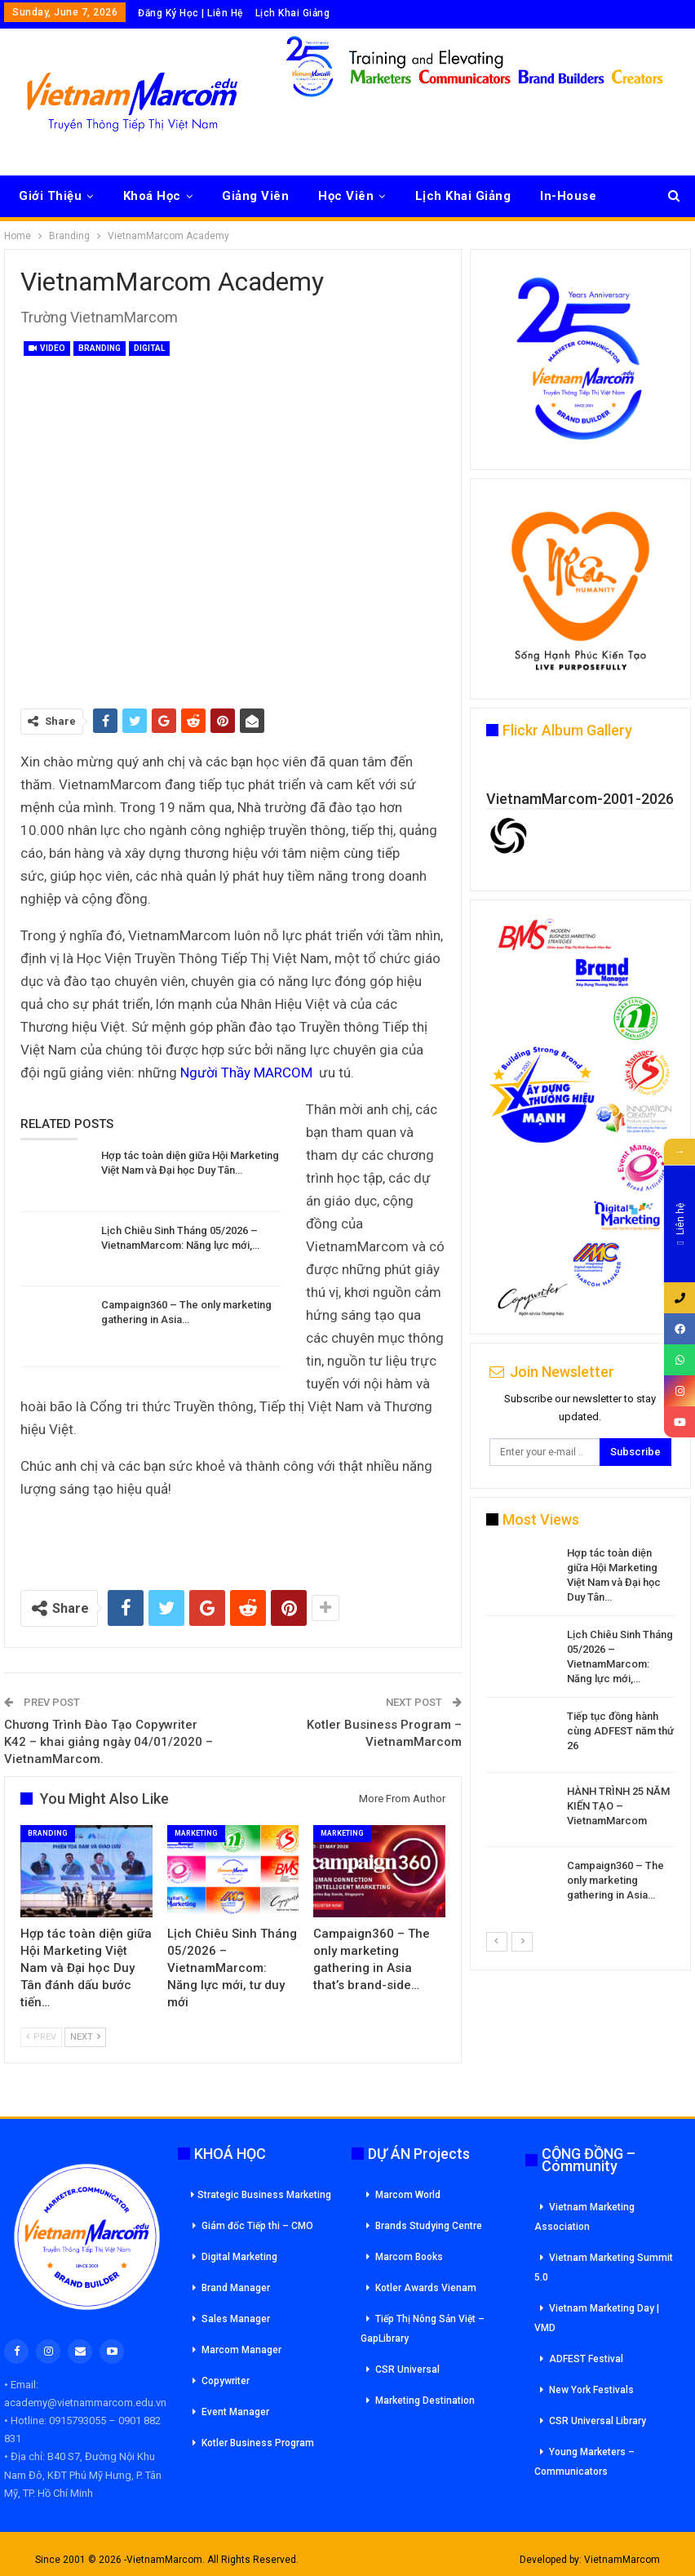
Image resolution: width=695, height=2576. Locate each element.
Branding (99, 348)
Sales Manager (235, 2319)
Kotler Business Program (257, 2443)
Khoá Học (152, 196)
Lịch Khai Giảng (292, 13)
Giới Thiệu (50, 196)
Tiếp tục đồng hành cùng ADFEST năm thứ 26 (620, 1731)
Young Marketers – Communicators (584, 2461)
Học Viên (346, 196)
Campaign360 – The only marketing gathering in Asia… (615, 1880)
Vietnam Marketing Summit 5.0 (603, 2267)
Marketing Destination (425, 2400)
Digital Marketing (239, 2257)
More (556, 196)
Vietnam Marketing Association (584, 2216)
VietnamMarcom (622, 2559)
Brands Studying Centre (428, 2226)
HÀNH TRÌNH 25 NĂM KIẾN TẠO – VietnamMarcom (618, 1806)
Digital (149, 348)
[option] (580, 1731)
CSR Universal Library (597, 2421)
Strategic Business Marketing (261, 2195)
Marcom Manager (241, 2350)
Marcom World (407, 2195)
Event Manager (235, 2412)
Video (47, 348)
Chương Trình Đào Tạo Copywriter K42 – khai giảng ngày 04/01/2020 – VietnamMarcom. (108, 1741)
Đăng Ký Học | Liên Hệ (190, 13)
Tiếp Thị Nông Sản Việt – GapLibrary (423, 2328)
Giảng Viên (255, 196)
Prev (41, 2037)
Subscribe (635, 1452)
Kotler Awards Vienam (425, 2288)
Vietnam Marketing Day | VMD (596, 2318)
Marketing (196, 1833)
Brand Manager (235, 2288)
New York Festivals (591, 2390)
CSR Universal (407, 2369)
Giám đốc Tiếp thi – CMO (257, 2226)
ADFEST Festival (586, 2359)
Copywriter (225, 2381)
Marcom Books (409, 2257)
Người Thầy (217, 1072)
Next (85, 2037)
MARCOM (283, 1072)
